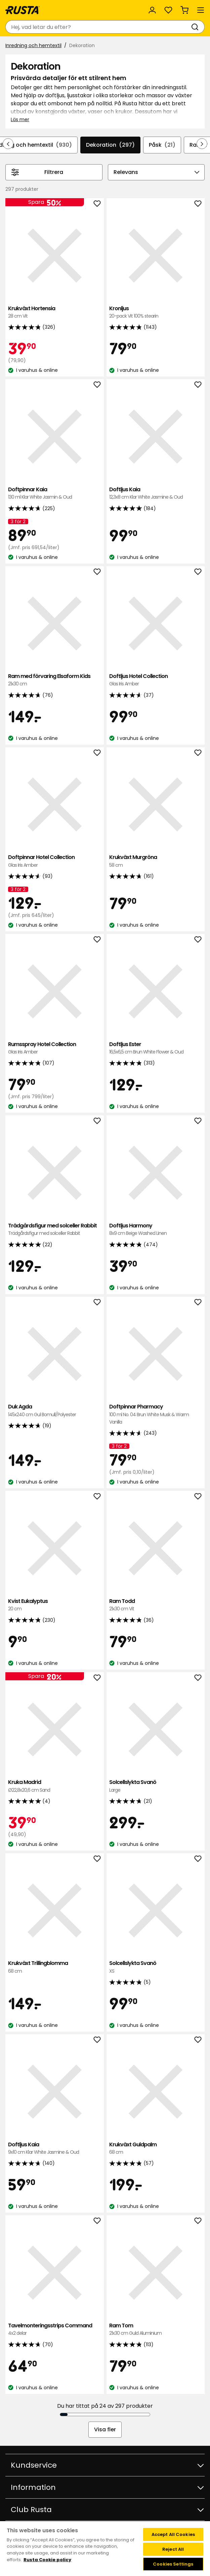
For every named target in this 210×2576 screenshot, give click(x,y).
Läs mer (20, 119)
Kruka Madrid (54, 1786)
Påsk (162, 145)
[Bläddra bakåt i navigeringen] (8, 143)
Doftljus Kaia (155, 493)
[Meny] (201, 10)
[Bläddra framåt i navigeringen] (202, 143)
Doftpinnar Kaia (54, 493)
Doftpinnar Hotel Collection (54, 861)
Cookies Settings (173, 2564)
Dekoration (110, 145)
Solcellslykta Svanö (155, 1786)
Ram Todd (155, 1605)
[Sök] (196, 27)
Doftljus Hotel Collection (155, 680)
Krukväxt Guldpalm (155, 2148)
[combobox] (98, 27)
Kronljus (155, 312)
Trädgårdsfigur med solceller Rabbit (54, 1229)
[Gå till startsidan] (22, 10)
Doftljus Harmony (155, 1229)
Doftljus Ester (155, 1048)
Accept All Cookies (173, 2534)
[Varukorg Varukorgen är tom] (184, 10)
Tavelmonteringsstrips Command (54, 2329)
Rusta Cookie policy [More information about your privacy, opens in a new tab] (47, 2559)
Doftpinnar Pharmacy (155, 1414)
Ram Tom (155, 2329)
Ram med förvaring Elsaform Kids (54, 680)
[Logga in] (152, 10)
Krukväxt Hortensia (54, 312)
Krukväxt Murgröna (155, 861)
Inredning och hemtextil (33, 45)
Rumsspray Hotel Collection (54, 1048)
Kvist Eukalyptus (54, 1605)
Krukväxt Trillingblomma (54, 1967)
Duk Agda (54, 1410)
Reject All (173, 2549)
